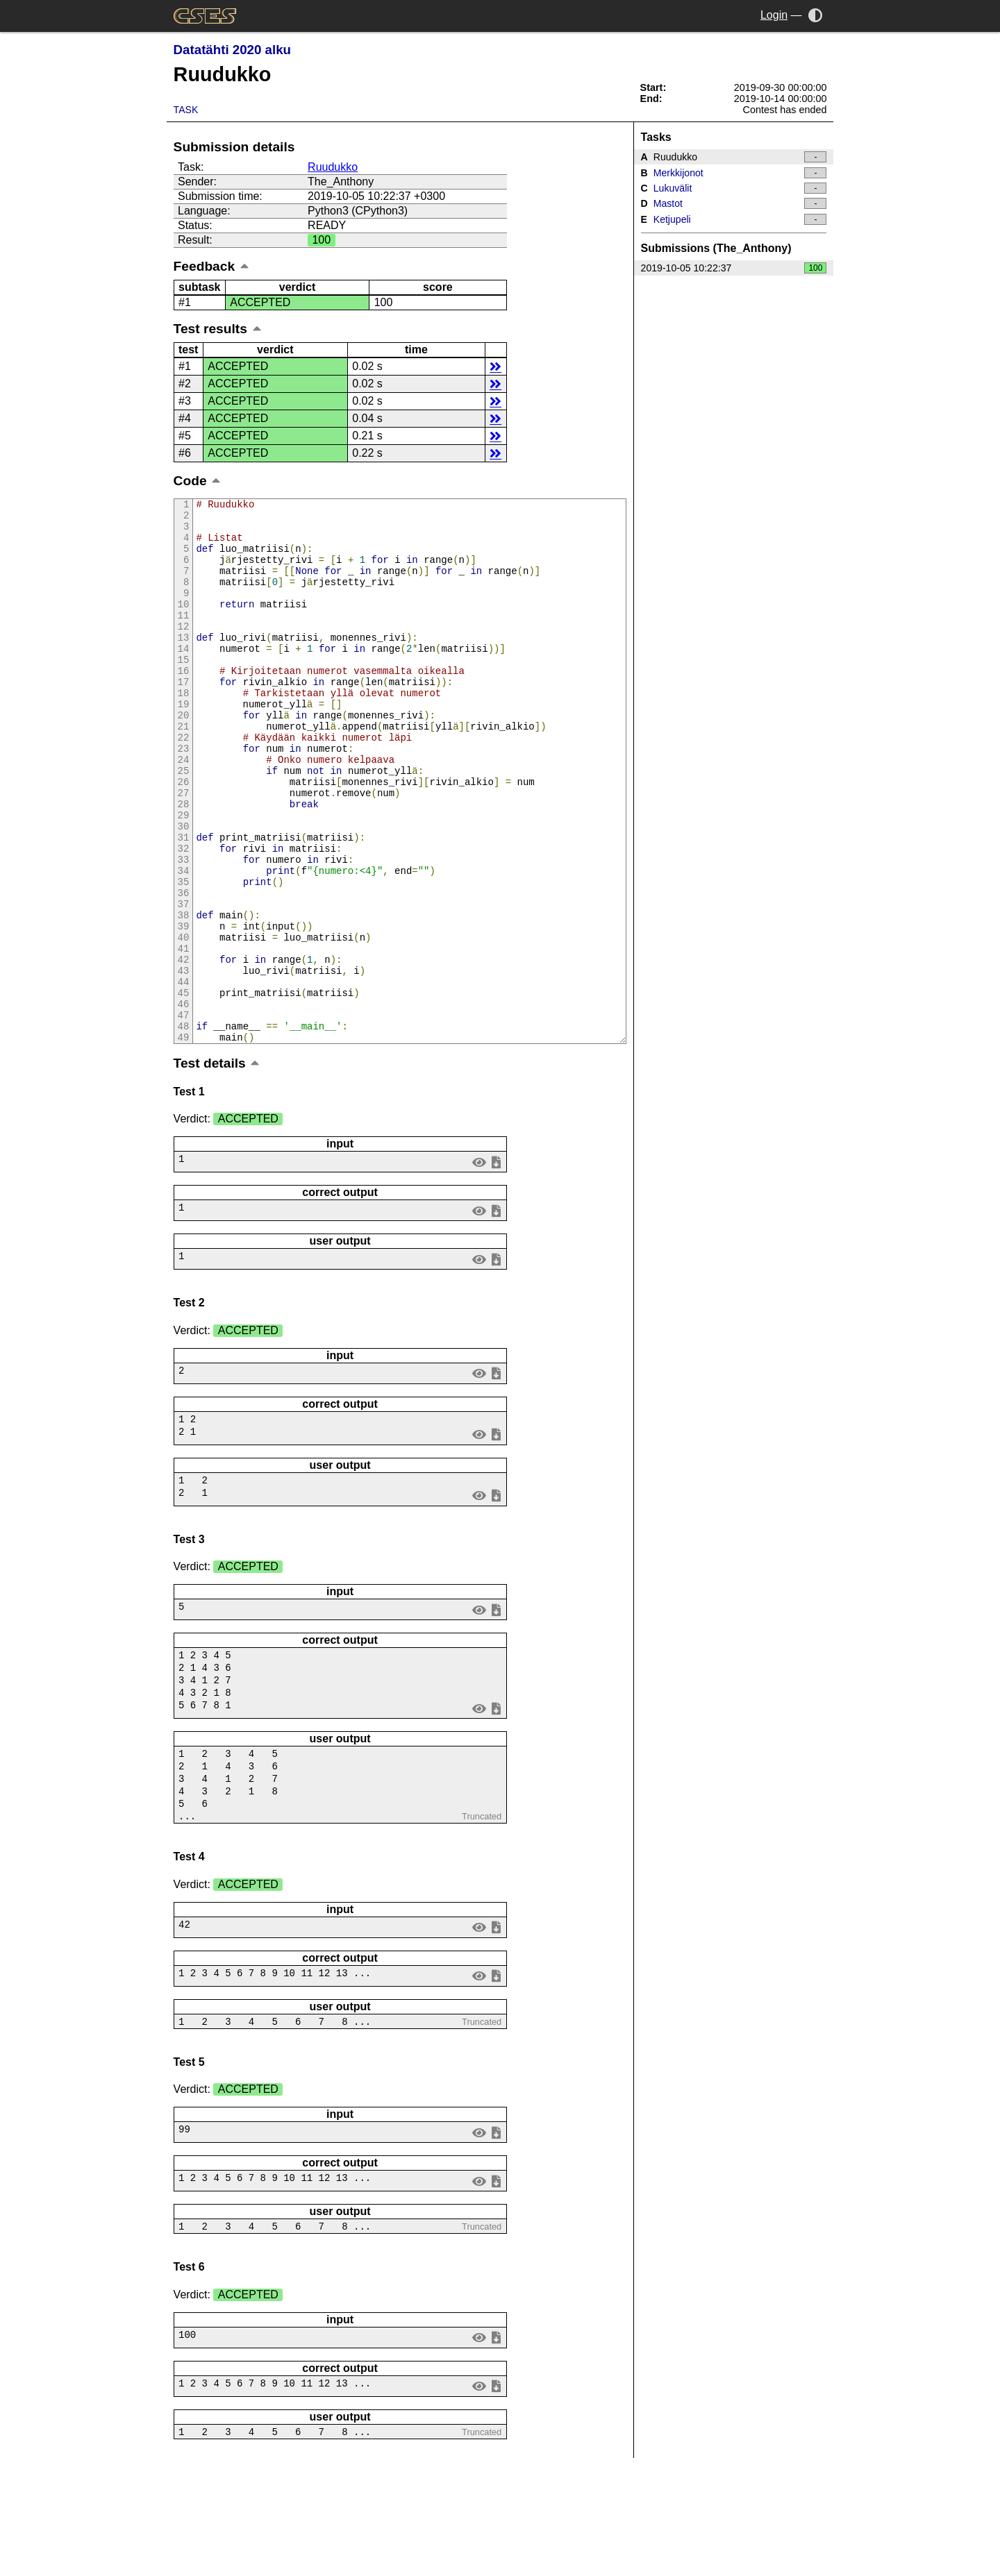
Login (774, 15)
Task (186, 109)
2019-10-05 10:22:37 (734, 267)
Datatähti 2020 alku (232, 49)
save (495, 1263)
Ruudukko (333, 167)
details (495, 366)
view (479, 1263)
